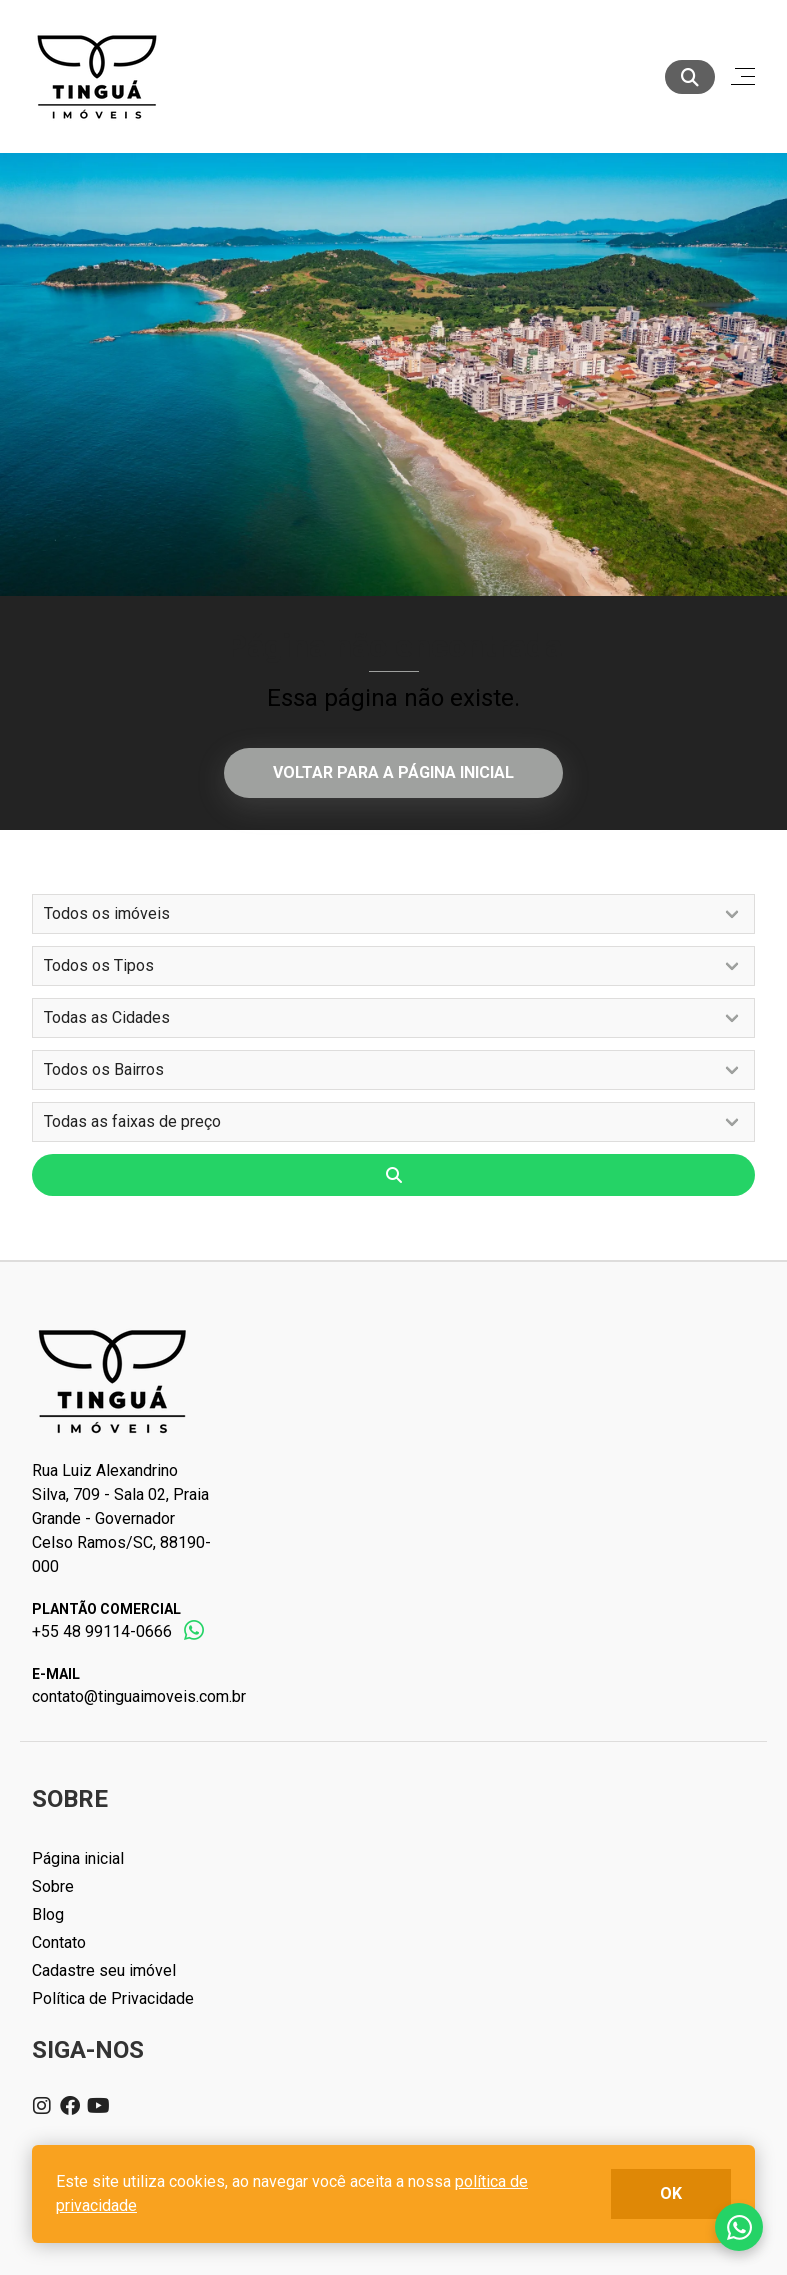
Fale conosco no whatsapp (739, 2227)
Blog (48, 1914)
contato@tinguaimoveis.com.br (139, 1696)
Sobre (53, 1886)
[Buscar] (690, 77)
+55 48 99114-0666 (102, 1631)
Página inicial (78, 1858)
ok (671, 2193)
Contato (59, 1942)
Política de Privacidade (113, 1998)
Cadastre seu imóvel (104, 1970)
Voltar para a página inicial (393, 772)
